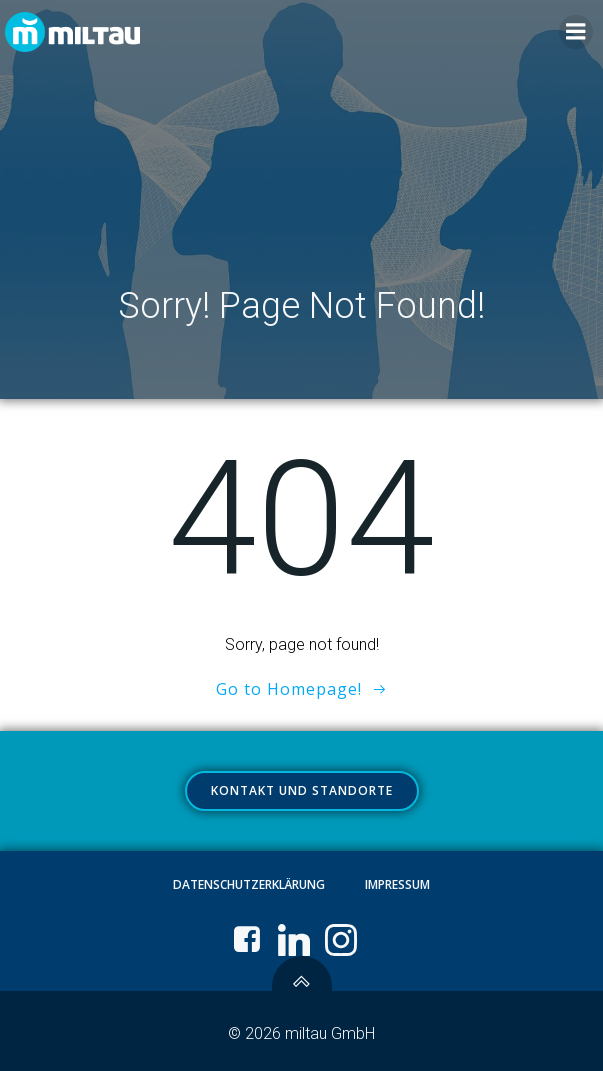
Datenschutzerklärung (249, 884)
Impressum (397, 884)
